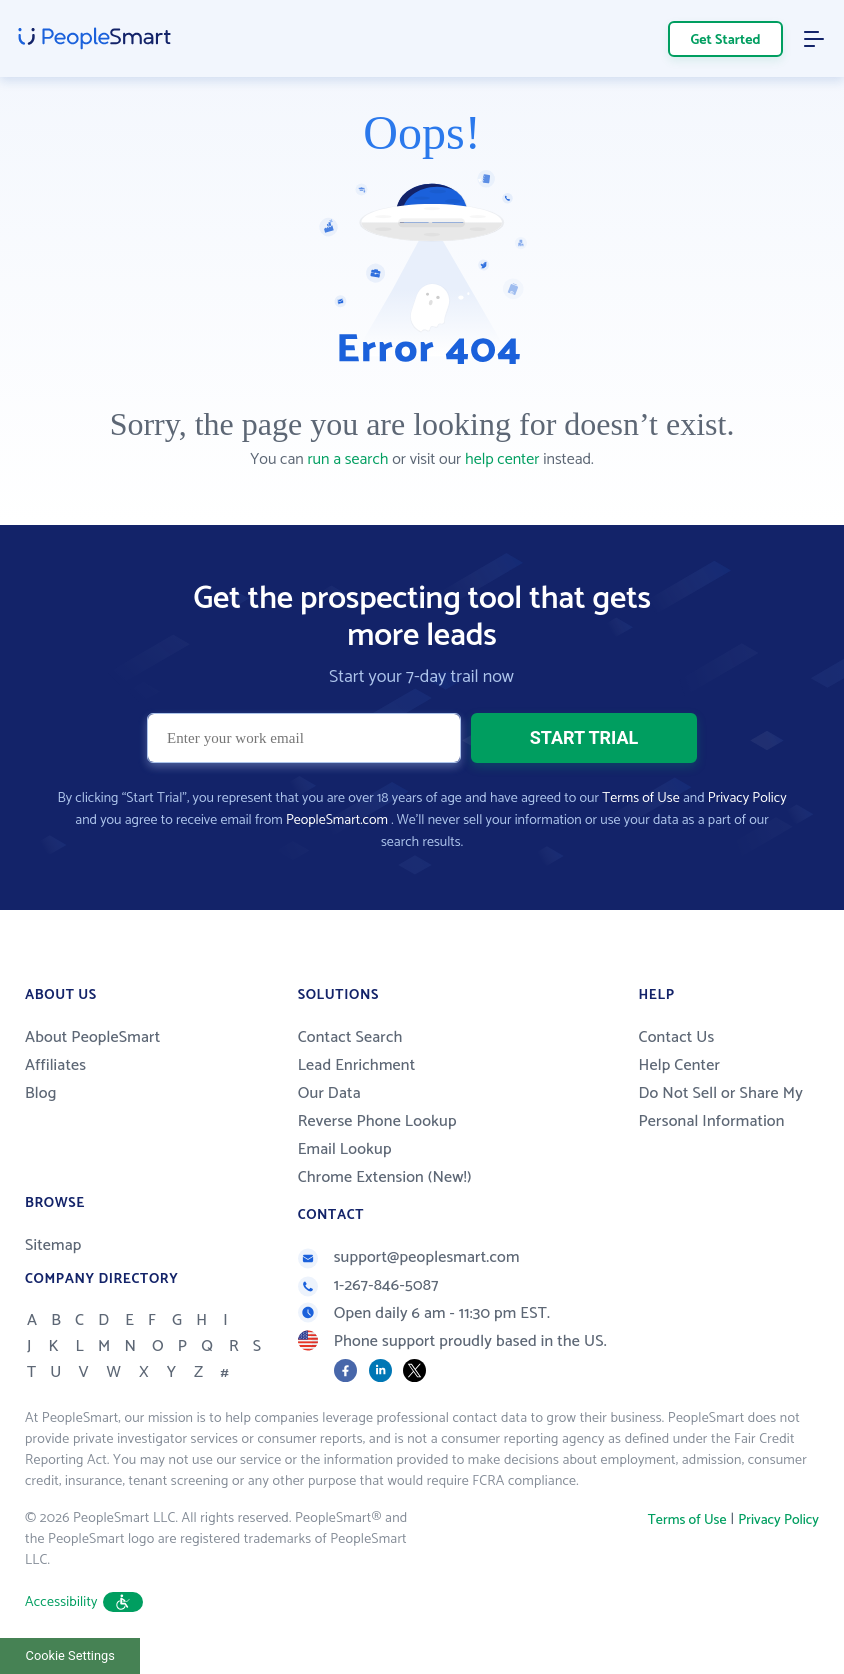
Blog (41, 1093)
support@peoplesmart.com (409, 1257)
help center (502, 459)
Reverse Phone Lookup (377, 1121)
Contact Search (350, 1037)
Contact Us (676, 1037)
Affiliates (55, 1065)
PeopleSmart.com (337, 820)
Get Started (726, 40)
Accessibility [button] (84, 1602)
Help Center (679, 1065)
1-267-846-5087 (368, 1285)
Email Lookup (345, 1149)
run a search (347, 459)
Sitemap (53, 1245)
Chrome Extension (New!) (385, 1177)
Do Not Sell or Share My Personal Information (720, 1107)
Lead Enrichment (357, 1065)
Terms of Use (640, 798)
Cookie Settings (70, 1655)
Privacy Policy (747, 798)
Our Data (329, 1093)
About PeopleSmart (92, 1037)
